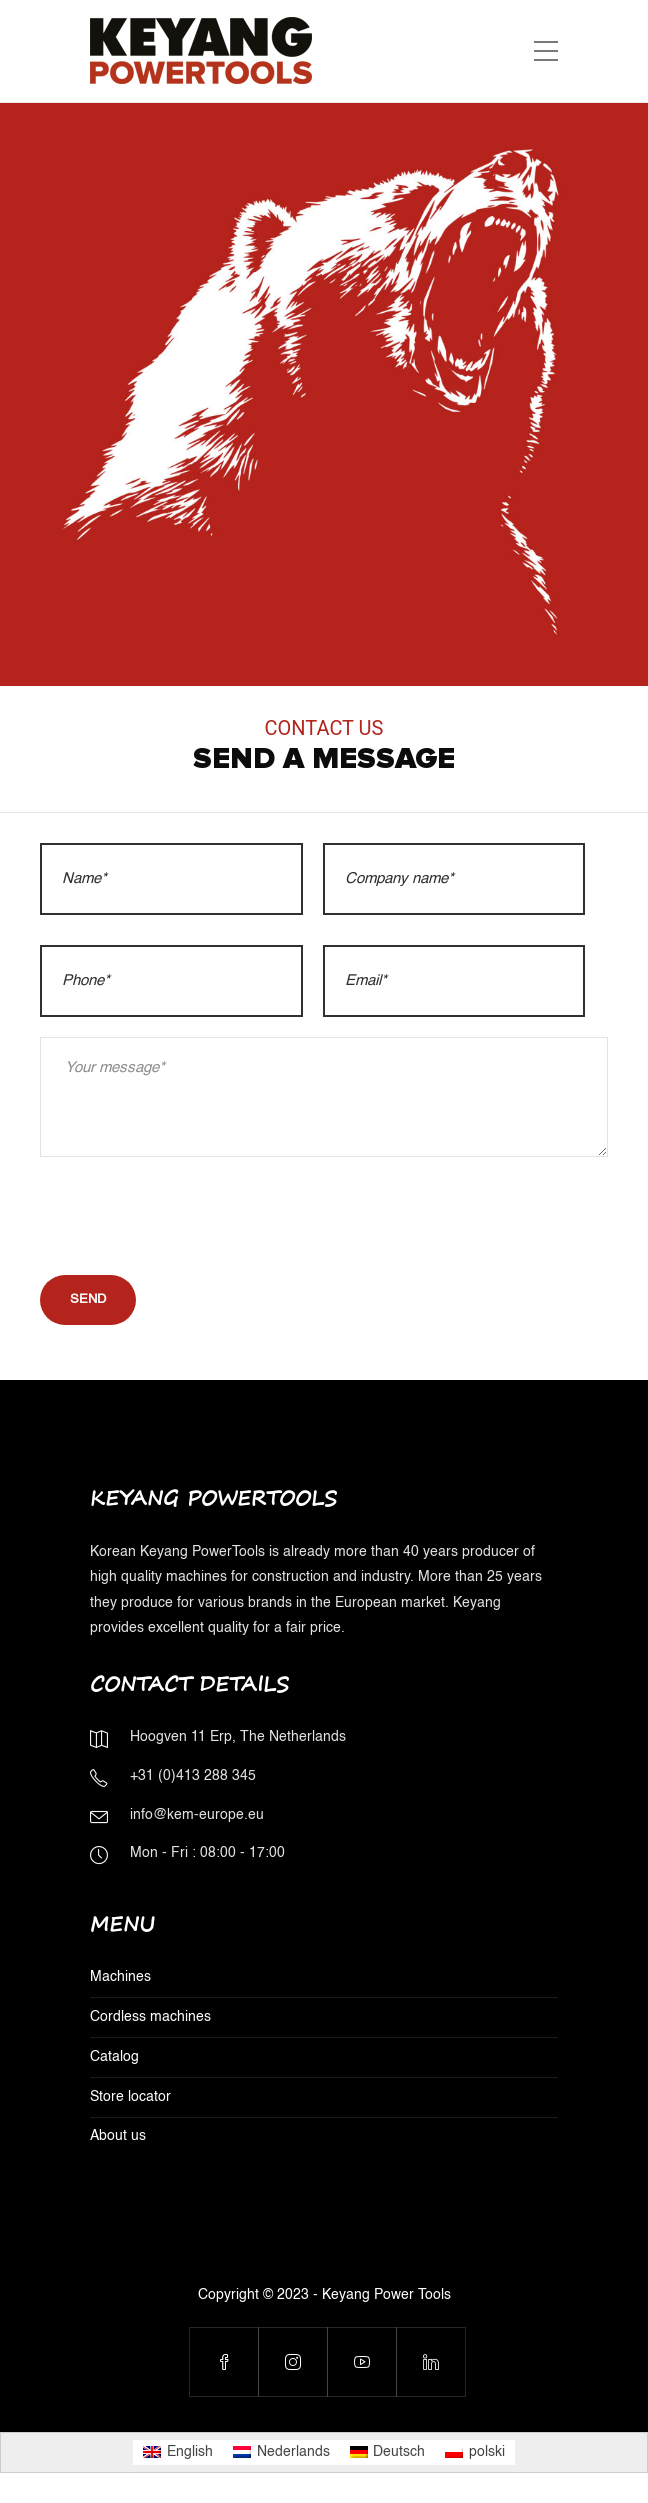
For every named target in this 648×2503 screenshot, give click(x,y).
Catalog (114, 2057)
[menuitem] (178, 2452)
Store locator (130, 2097)
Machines (120, 1977)
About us (118, 2136)
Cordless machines (150, 2017)
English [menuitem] (190, 2452)
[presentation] (192, 1216)
